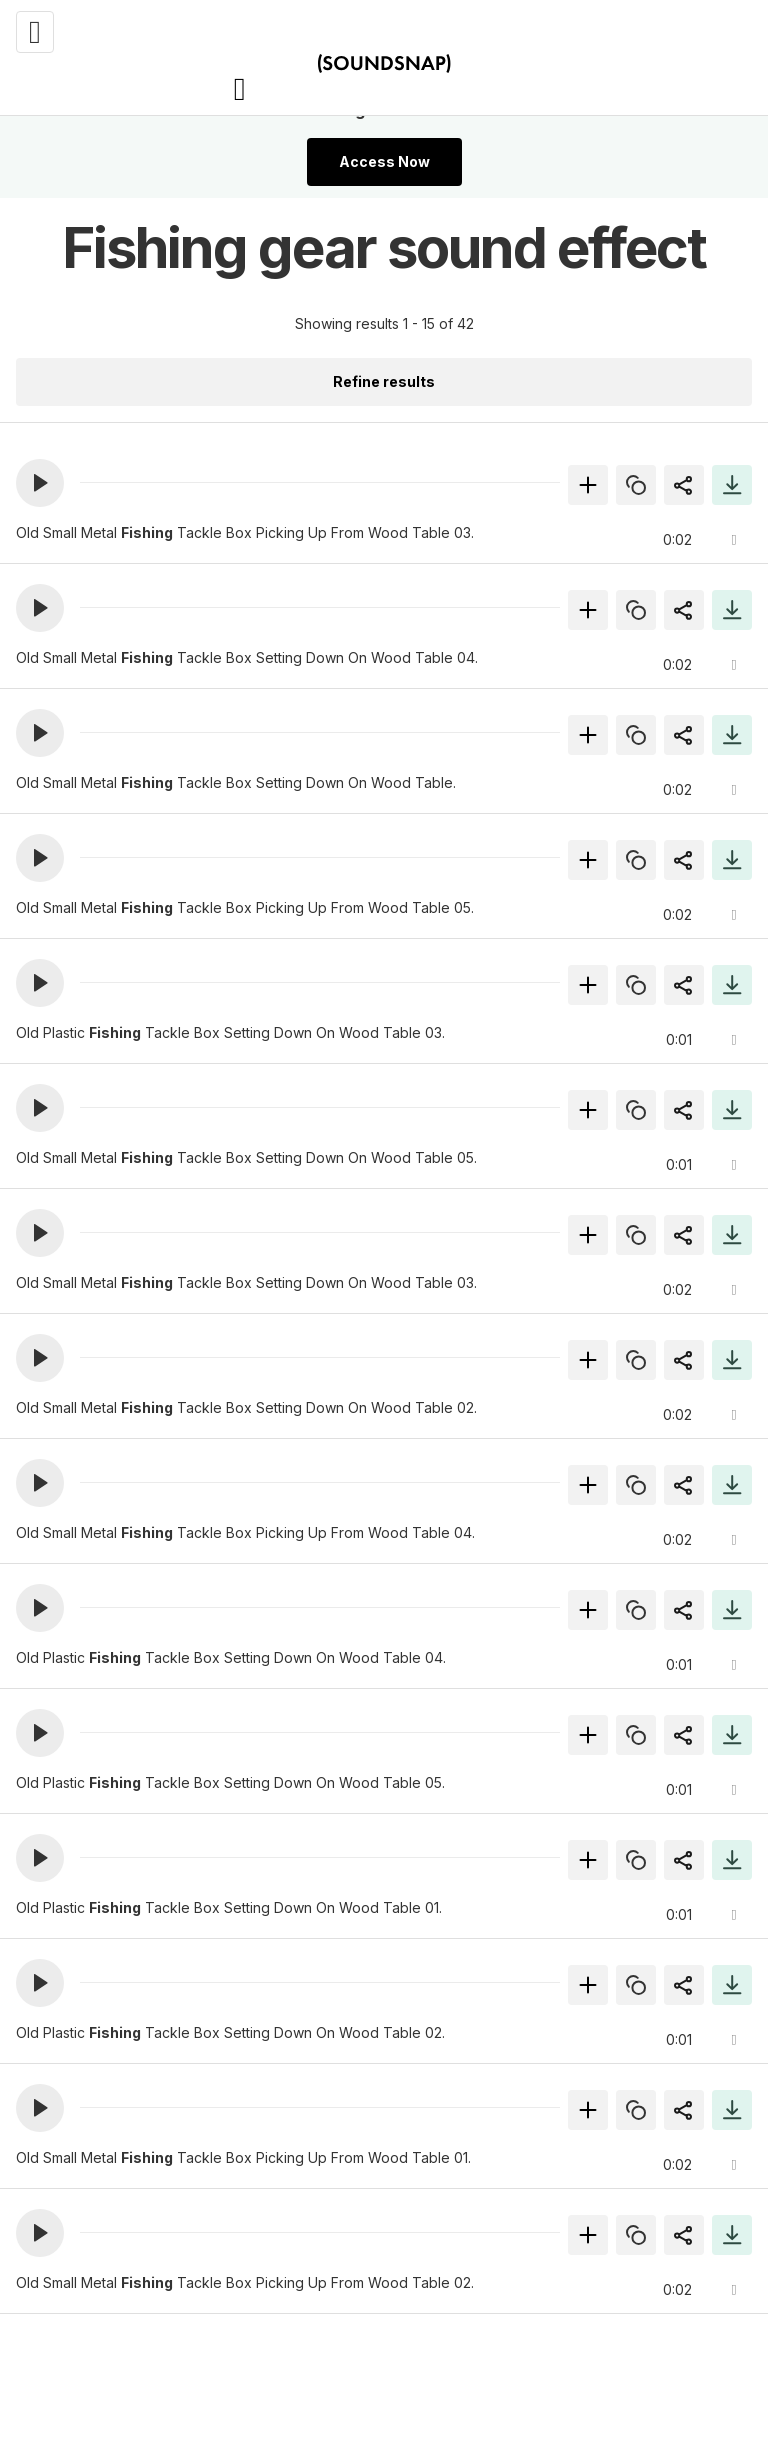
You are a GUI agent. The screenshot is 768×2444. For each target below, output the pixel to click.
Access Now (384, 161)
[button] (40, 483)
